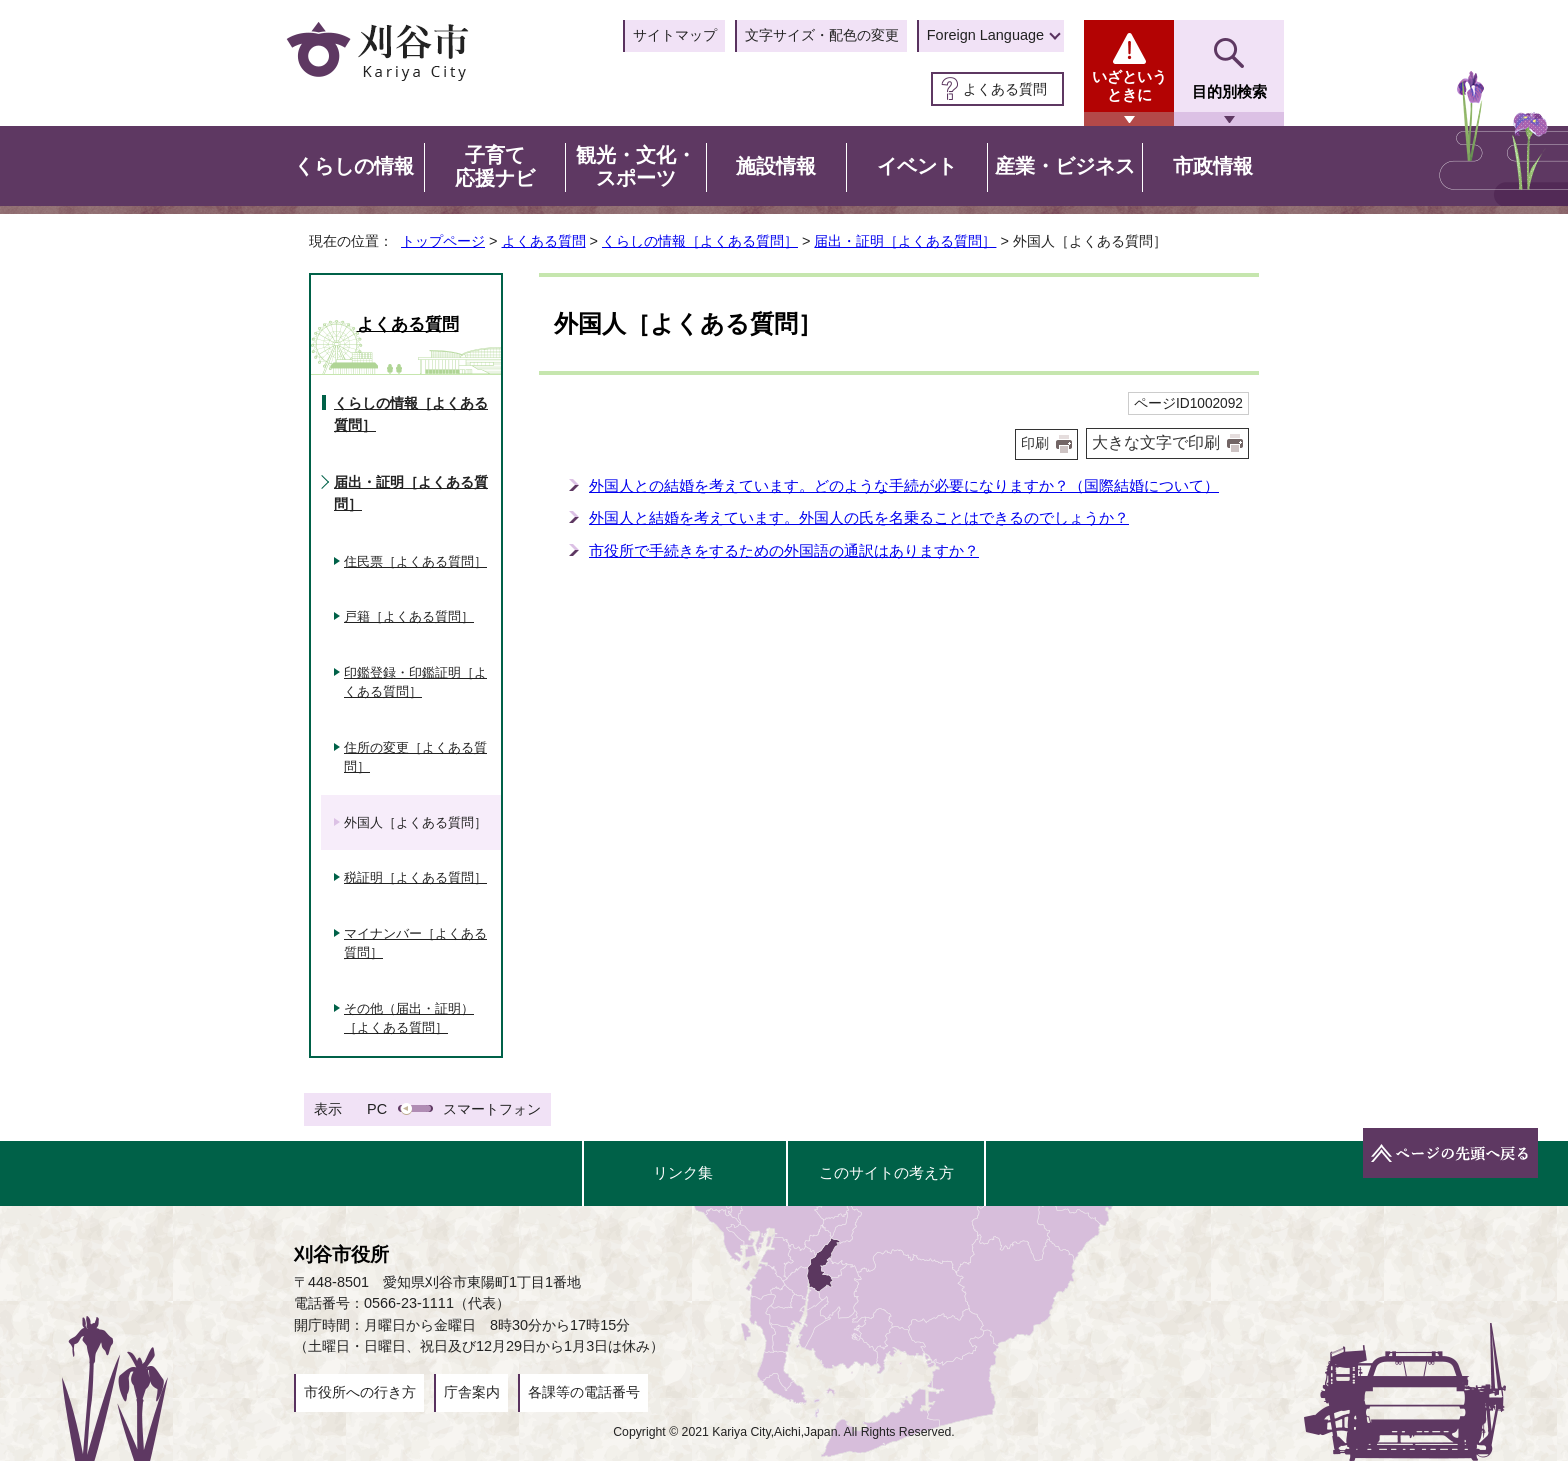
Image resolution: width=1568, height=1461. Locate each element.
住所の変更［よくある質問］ (415, 757)
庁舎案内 (472, 1392)
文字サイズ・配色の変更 (822, 35)
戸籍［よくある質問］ (409, 616)
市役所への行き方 (360, 1392)
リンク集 (683, 1172)
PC (377, 1109)
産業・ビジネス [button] (1065, 166)
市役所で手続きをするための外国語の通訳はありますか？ (784, 550)
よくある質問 (1005, 89)
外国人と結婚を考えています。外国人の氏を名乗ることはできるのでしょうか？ (859, 517)
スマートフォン (492, 1109)
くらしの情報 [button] (354, 166)
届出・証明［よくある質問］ (905, 241)
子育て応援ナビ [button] (495, 167)
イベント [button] (917, 166)
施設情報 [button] (776, 166)
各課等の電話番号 (584, 1392)
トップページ (443, 241)
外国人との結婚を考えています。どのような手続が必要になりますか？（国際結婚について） (904, 485)
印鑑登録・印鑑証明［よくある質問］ (415, 682)
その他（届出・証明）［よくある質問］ (409, 1018)
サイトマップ (675, 35)
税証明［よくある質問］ (415, 877)
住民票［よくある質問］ (415, 561)
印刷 (1035, 443)
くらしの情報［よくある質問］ (700, 241)
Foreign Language (985, 35)
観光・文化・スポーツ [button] (636, 167)
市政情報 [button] (1213, 166)
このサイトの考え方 (886, 1172)
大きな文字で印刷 (1156, 442)
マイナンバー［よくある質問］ (415, 943)
